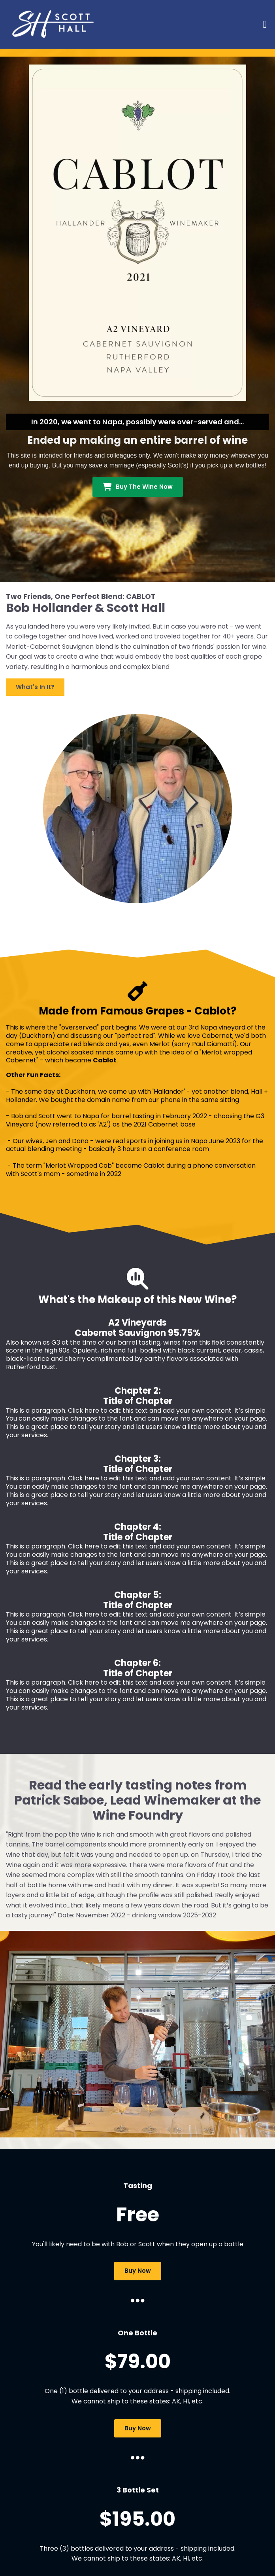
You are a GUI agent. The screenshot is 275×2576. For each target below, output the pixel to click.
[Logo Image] (55, 24)
